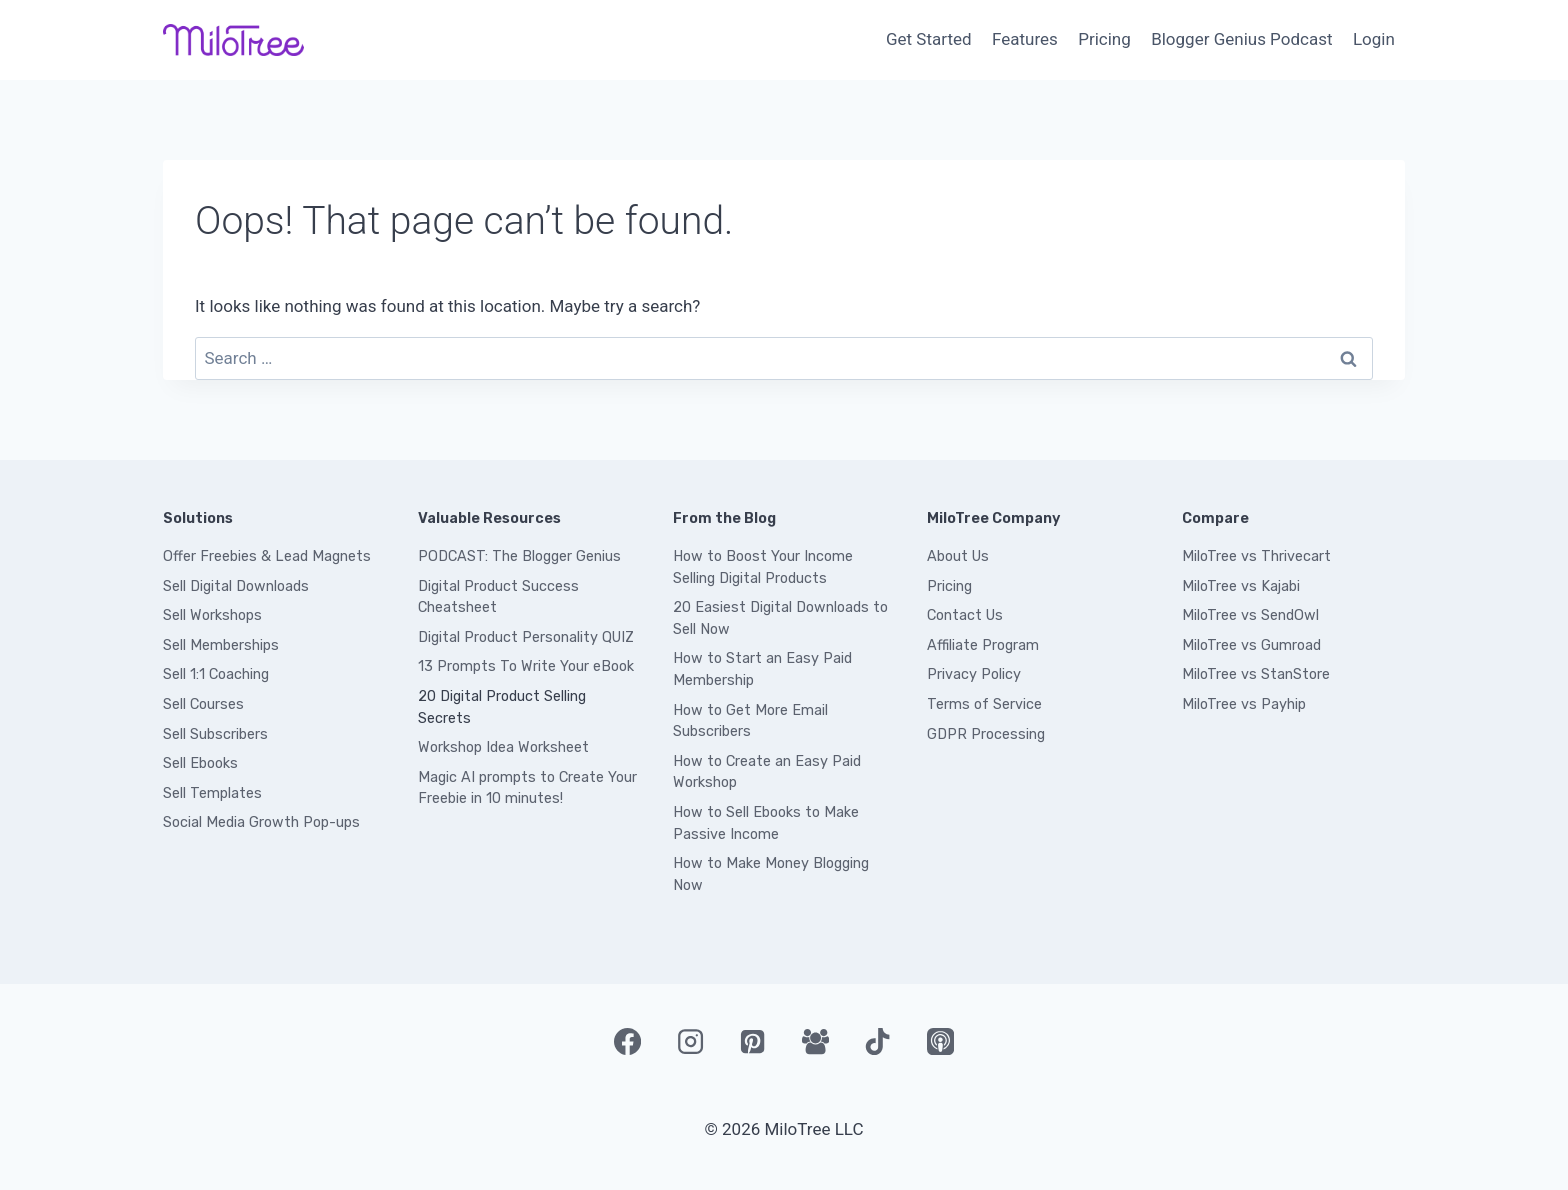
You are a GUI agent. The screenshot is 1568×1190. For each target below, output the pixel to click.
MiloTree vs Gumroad (1251, 645)
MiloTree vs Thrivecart (1256, 556)
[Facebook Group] (815, 1041)
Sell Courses (203, 704)
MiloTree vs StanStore (1256, 674)
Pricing (1104, 39)
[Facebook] (627, 1041)
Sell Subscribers (215, 734)
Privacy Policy (974, 674)
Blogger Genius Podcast (1241, 39)
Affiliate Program (983, 645)
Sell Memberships (221, 645)
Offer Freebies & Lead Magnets (267, 556)
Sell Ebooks (200, 763)
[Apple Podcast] (940, 1041)
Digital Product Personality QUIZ (526, 637)
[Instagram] (690, 1041)
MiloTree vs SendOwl (1250, 615)
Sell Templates (212, 793)
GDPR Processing (986, 734)
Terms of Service (984, 704)
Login (1374, 39)
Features (1025, 39)
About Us (958, 556)
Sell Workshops (212, 615)
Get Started (929, 39)
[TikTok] (878, 1041)
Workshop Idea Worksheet (503, 747)
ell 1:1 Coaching (220, 674)
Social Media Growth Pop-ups (261, 822)
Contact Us (965, 615)
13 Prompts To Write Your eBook (526, 666)
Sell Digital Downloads (236, 586)
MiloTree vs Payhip (1244, 704)
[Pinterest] (753, 1041)
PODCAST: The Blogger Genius (519, 556)
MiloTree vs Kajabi (1241, 586)
